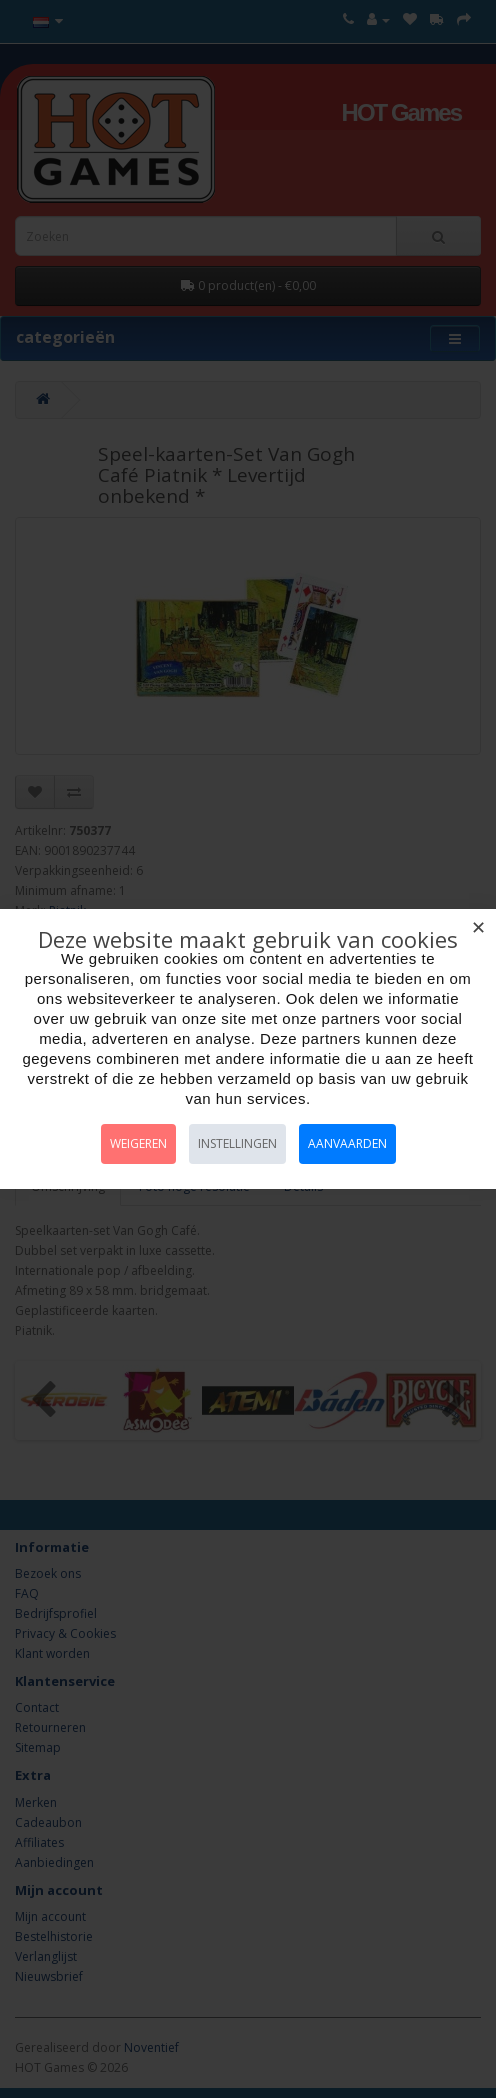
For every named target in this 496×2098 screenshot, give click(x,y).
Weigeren (138, 1143)
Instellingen (237, 1143)
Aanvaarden (347, 1143)
